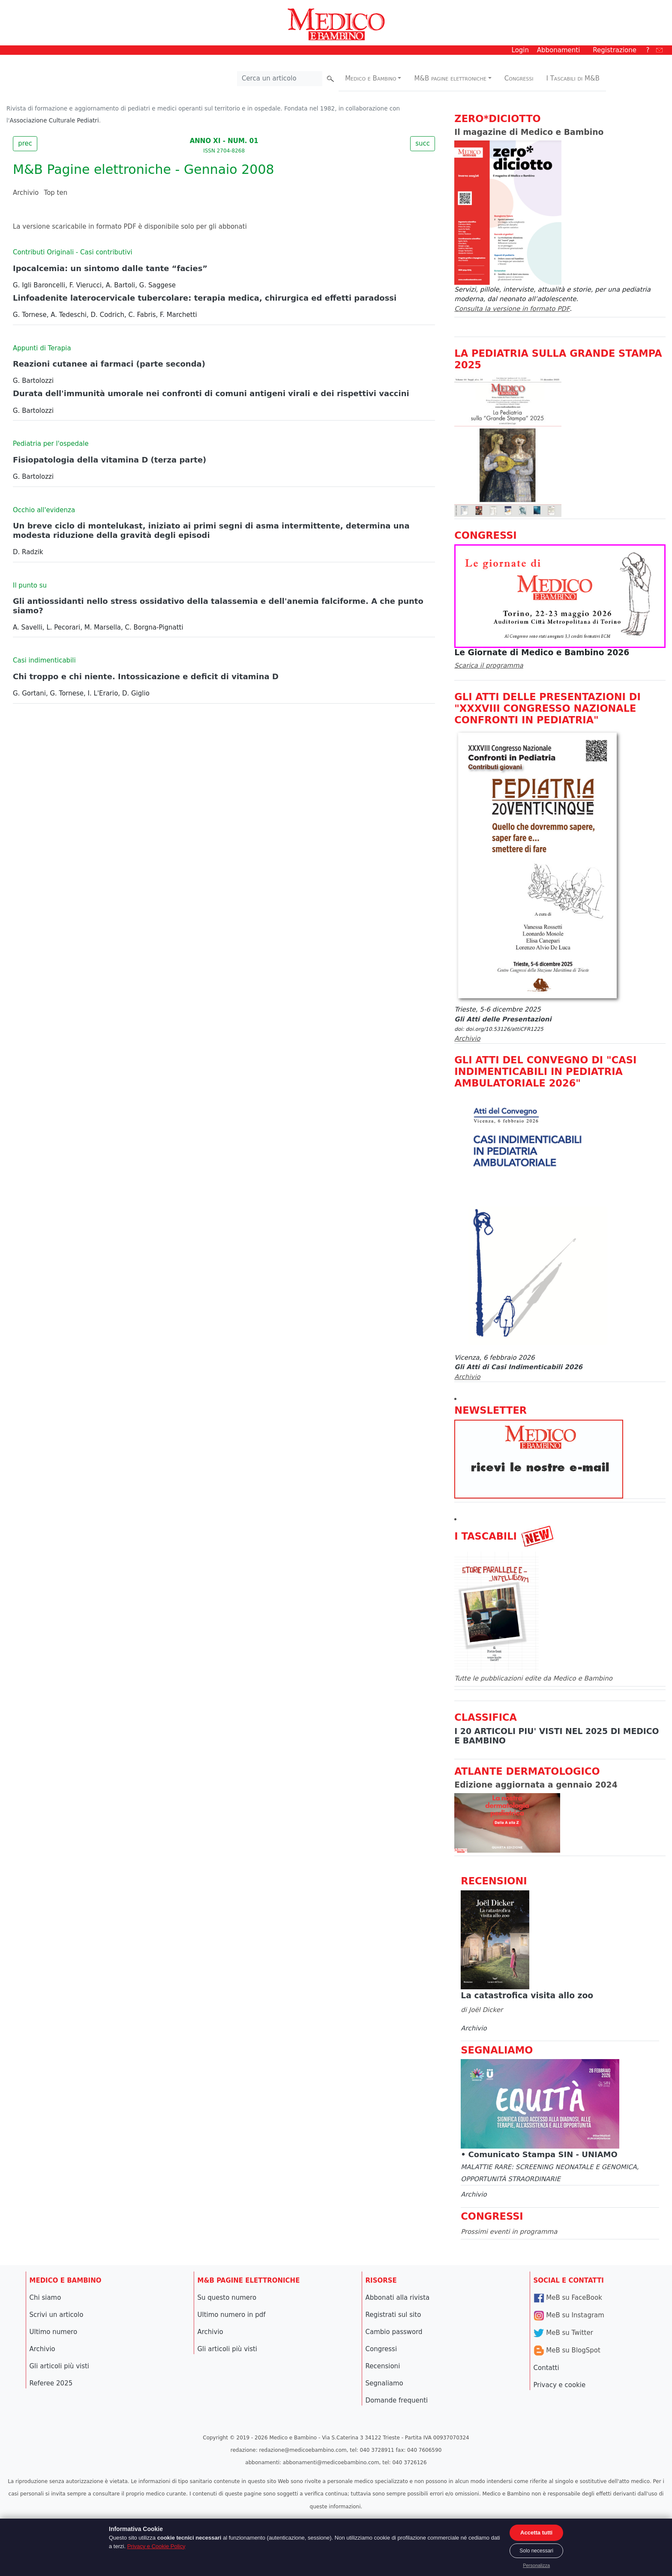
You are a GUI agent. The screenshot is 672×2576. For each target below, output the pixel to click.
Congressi (519, 78)
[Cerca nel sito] (280, 79)
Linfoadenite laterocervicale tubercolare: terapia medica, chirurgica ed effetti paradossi (204, 297)
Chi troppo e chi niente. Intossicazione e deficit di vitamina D (146, 676)
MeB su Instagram (569, 2315)
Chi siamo (45, 2297)
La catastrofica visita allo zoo (527, 1995)
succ (422, 143)
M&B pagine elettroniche (450, 78)
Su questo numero (227, 2297)
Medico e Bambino (370, 78)
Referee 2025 (51, 2383)
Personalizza (536, 2565)
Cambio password (394, 2332)
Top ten (56, 193)
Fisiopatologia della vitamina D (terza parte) (109, 459)
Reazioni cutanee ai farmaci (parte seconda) (109, 363)
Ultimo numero (54, 2332)
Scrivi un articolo (57, 2315)
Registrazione (614, 50)
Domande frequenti (397, 2400)
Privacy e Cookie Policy (156, 2546)
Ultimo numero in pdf (232, 2315)
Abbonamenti (558, 50)
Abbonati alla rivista (398, 2297)
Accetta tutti (536, 2532)
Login (520, 50)
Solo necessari (536, 2551)
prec (25, 143)
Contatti (546, 2368)
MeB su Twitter (563, 2333)
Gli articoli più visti (60, 2366)
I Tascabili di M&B (573, 78)
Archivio (26, 193)
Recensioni (383, 2366)
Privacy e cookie (560, 2385)
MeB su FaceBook (568, 2297)
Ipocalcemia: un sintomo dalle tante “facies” (110, 268)
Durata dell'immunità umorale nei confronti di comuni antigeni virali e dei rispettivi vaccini (211, 393)
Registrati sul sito (393, 2315)
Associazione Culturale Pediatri (54, 120)
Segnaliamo (384, 2383)
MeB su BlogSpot (567, 2350)
